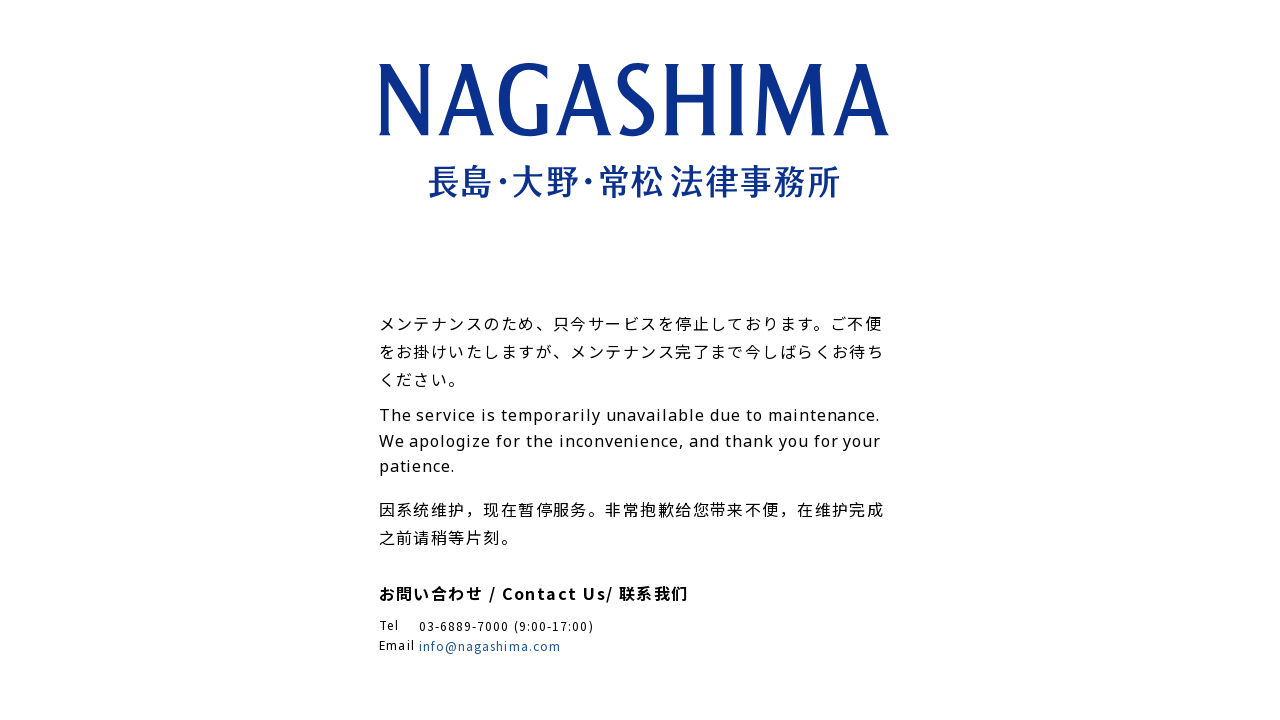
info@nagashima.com (490, 645)
